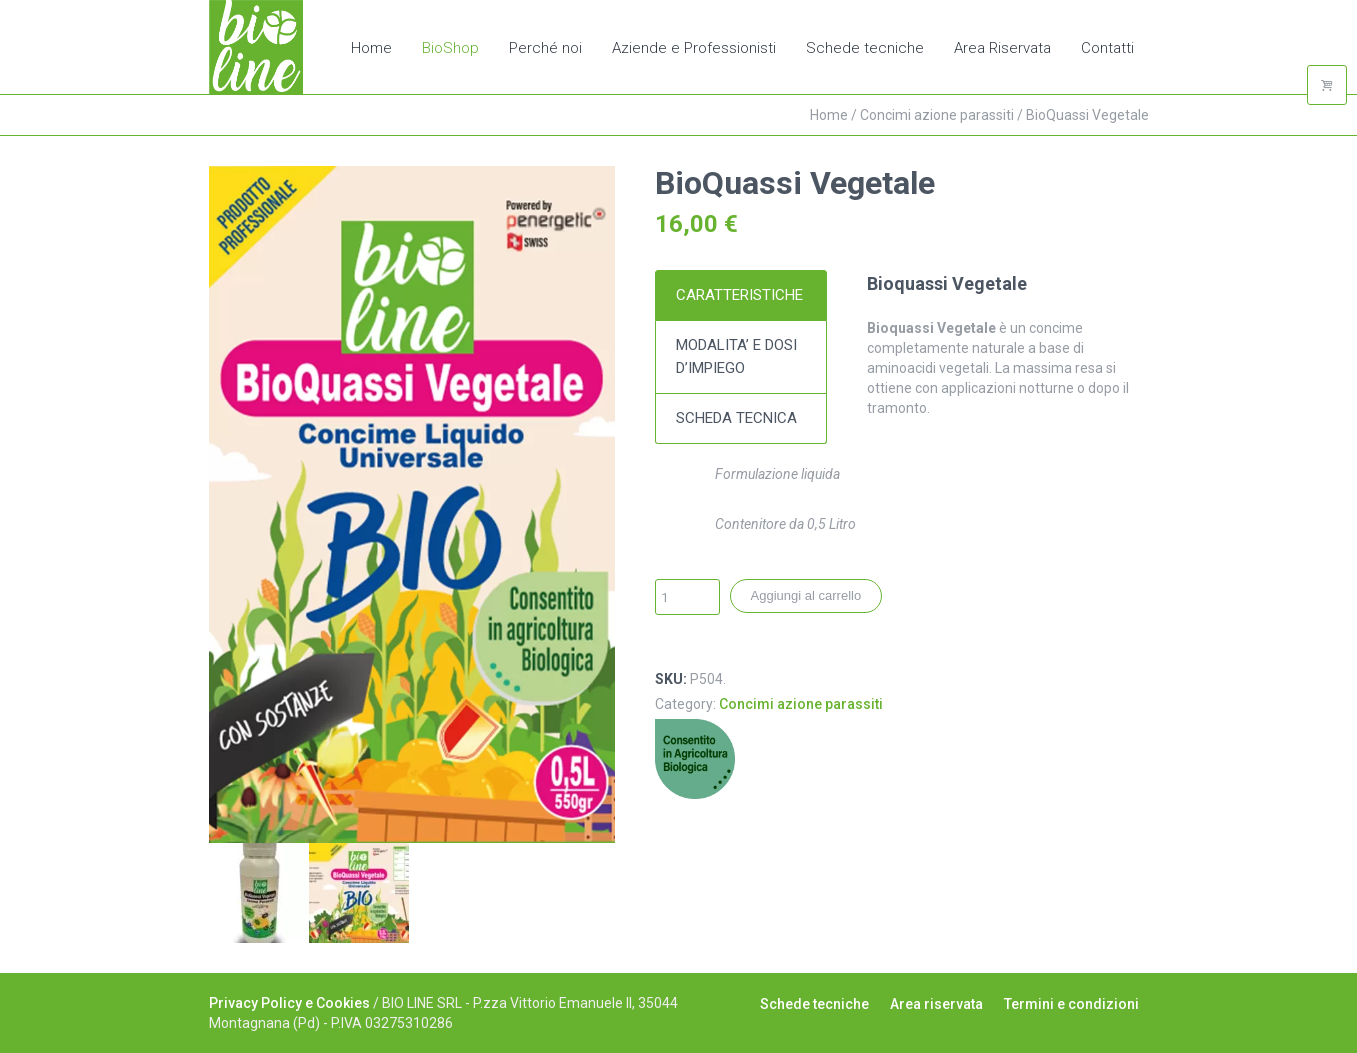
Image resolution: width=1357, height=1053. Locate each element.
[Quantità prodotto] (687, 597)
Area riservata (936, 1004)
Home (829, 115)
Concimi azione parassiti (937, 115)
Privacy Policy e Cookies (289, 1003)
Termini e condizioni (1071, 1004)
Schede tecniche (814, 1004)
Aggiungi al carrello (806, 595)
